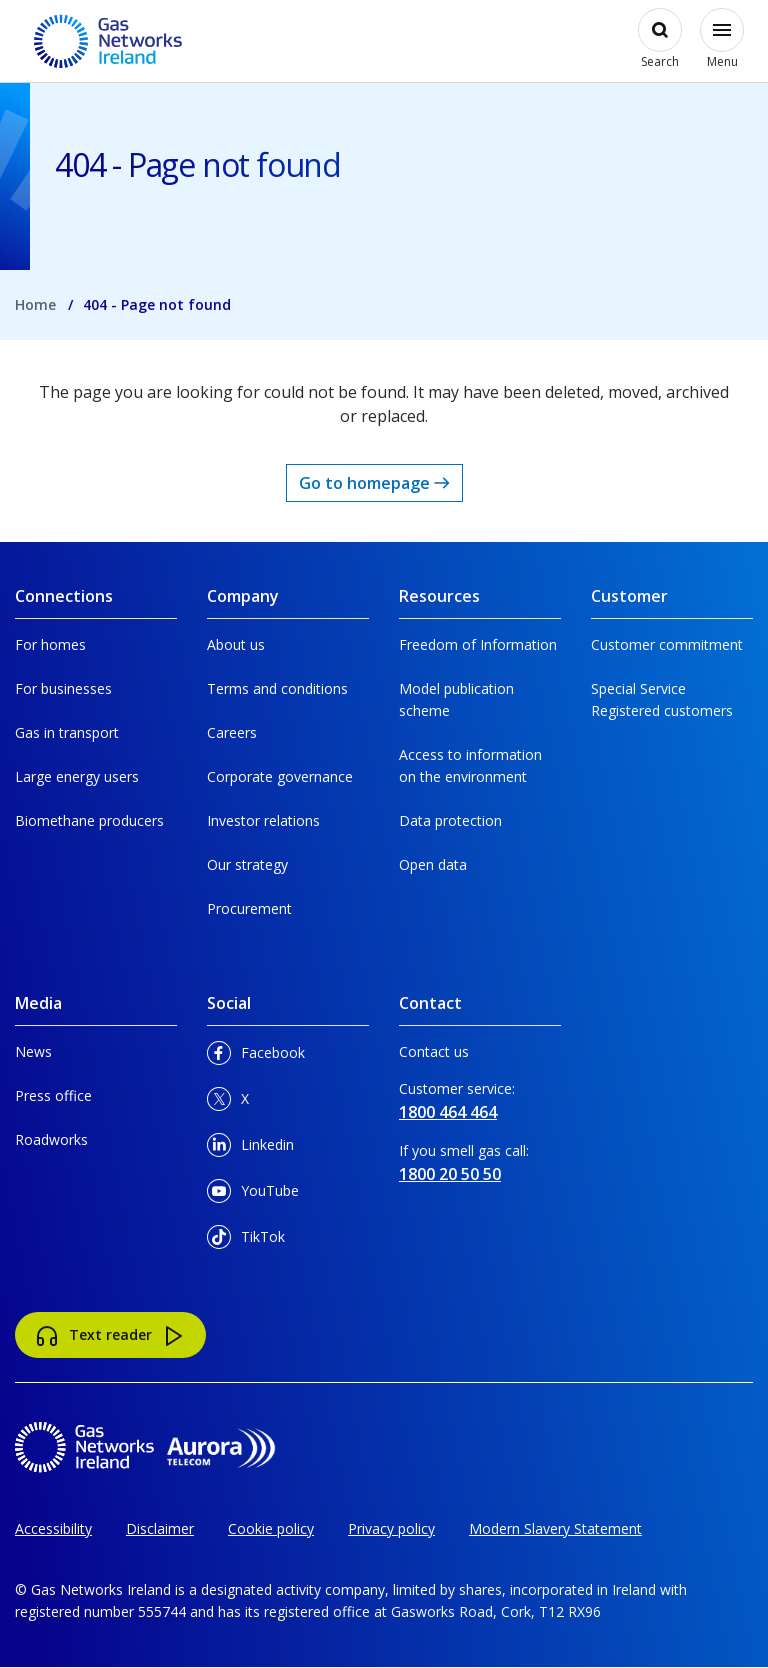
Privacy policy (391, 1528)
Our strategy (247, 864)
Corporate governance (280, 776)
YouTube (253, 1194)
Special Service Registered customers (662, 699)
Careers (232, 732)
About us (236, 644)
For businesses (63, 688)
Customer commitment (667, 644)
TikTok (246, 1240)
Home (35, 304)
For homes (50, 644)
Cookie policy (271, 1528)
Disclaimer (160, 1528)
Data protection (450, 820)
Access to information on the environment (470, 765)
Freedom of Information (478, 644)
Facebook (256, 1056)
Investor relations (263, 820)
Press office (53, 1095)
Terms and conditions (277, 688)
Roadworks (51, 1139)
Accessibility (53, 1528)
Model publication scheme (456, 699)
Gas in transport (67, 732)
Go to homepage (374, 483)
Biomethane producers (89, 820)
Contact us (434, 1051)
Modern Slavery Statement (555, 1528)
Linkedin (250, 1148)
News (33, 1051)
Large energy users (77, 776)
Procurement (249, 908)
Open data (433, 864)
